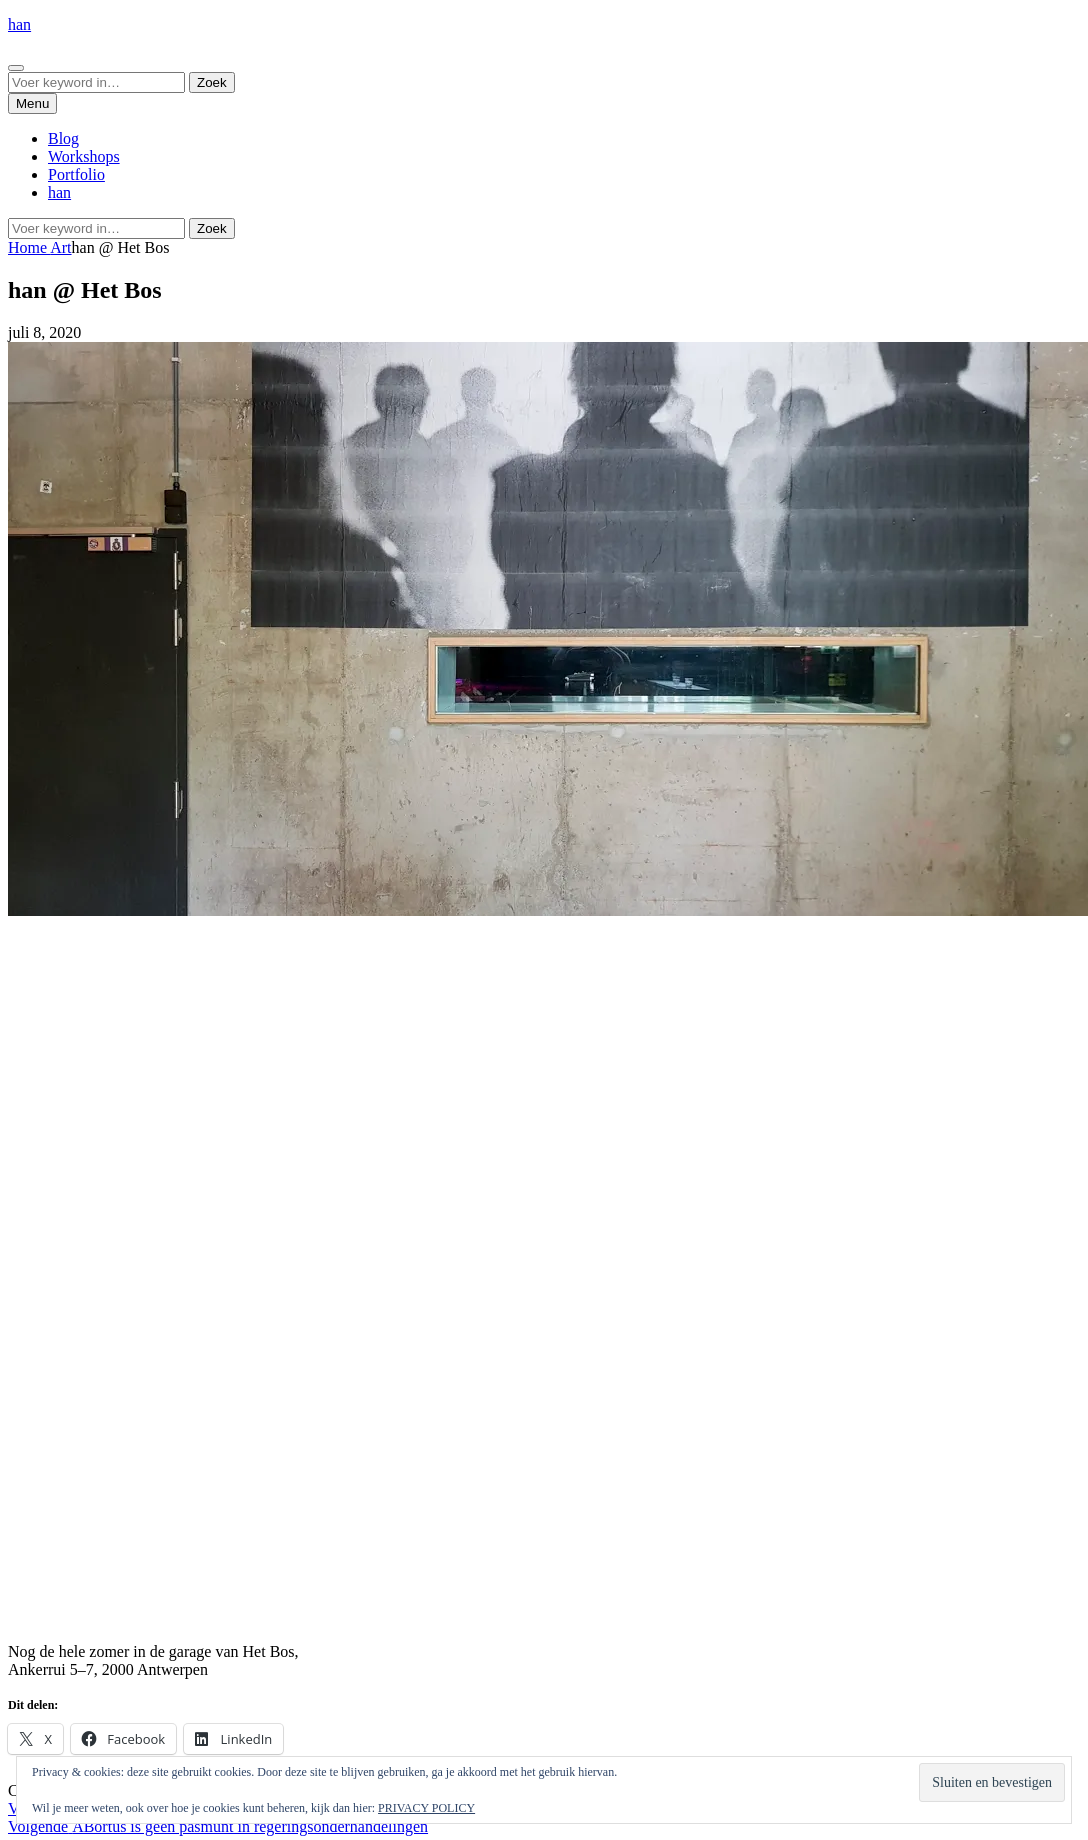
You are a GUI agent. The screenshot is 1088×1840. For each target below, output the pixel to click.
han (19, 24)
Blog (63, 138)
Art (60, 247)
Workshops (84, 156)
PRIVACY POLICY (426, 1808)
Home (29, 247)
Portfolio (76, 174)
